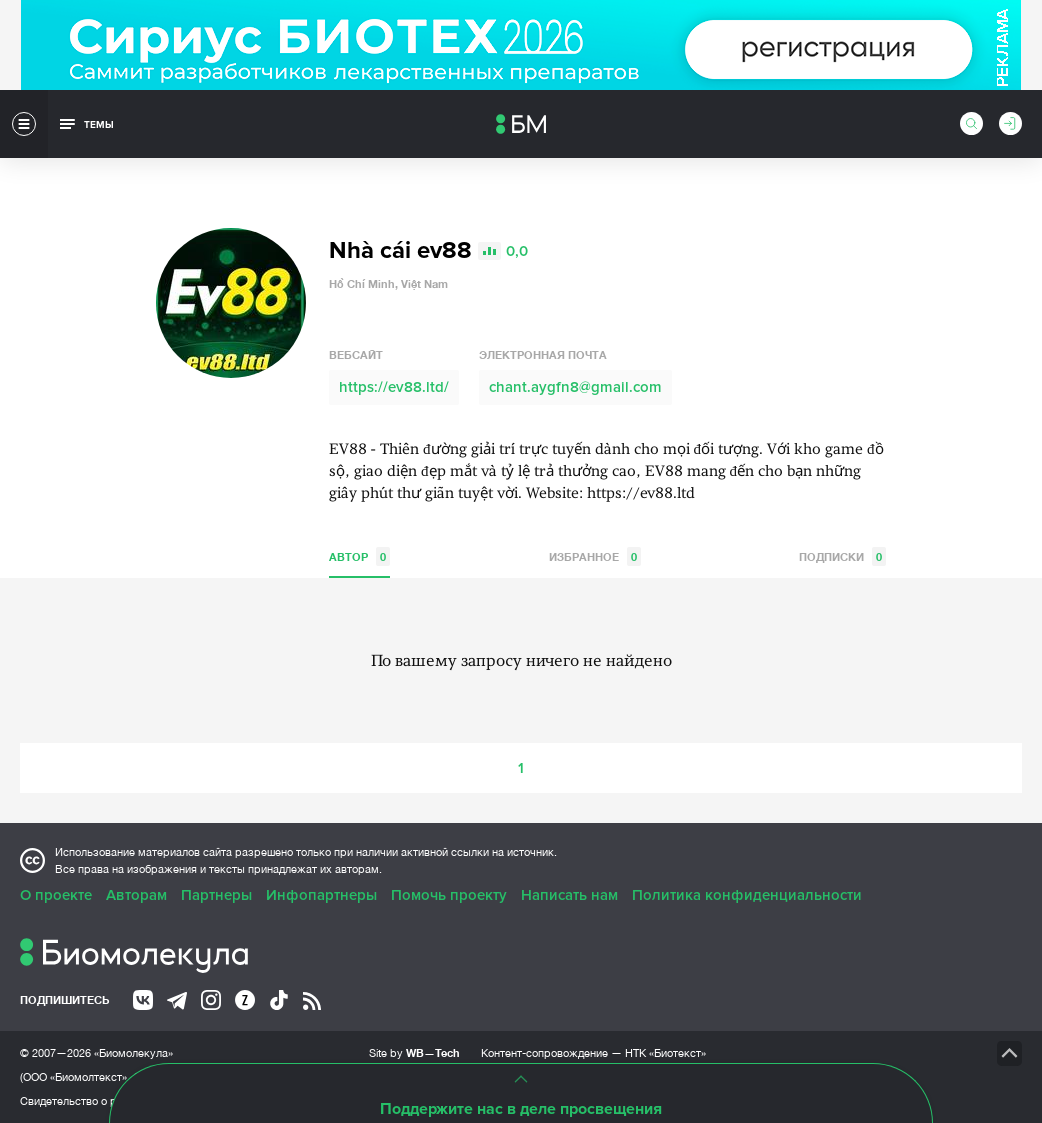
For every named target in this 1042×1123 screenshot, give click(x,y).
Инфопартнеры (321, 895)
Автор (359, 556)
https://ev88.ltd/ (394, 387)
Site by (414, 1052)
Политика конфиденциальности (747, 895)
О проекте (56, 895)
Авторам (136, 895)
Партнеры (216, 895)
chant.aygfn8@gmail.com (575, 387)
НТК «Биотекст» (665, 1053)
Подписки (842, 556)
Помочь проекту (449, 895)
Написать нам (569, 895)
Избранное (595, 556)
